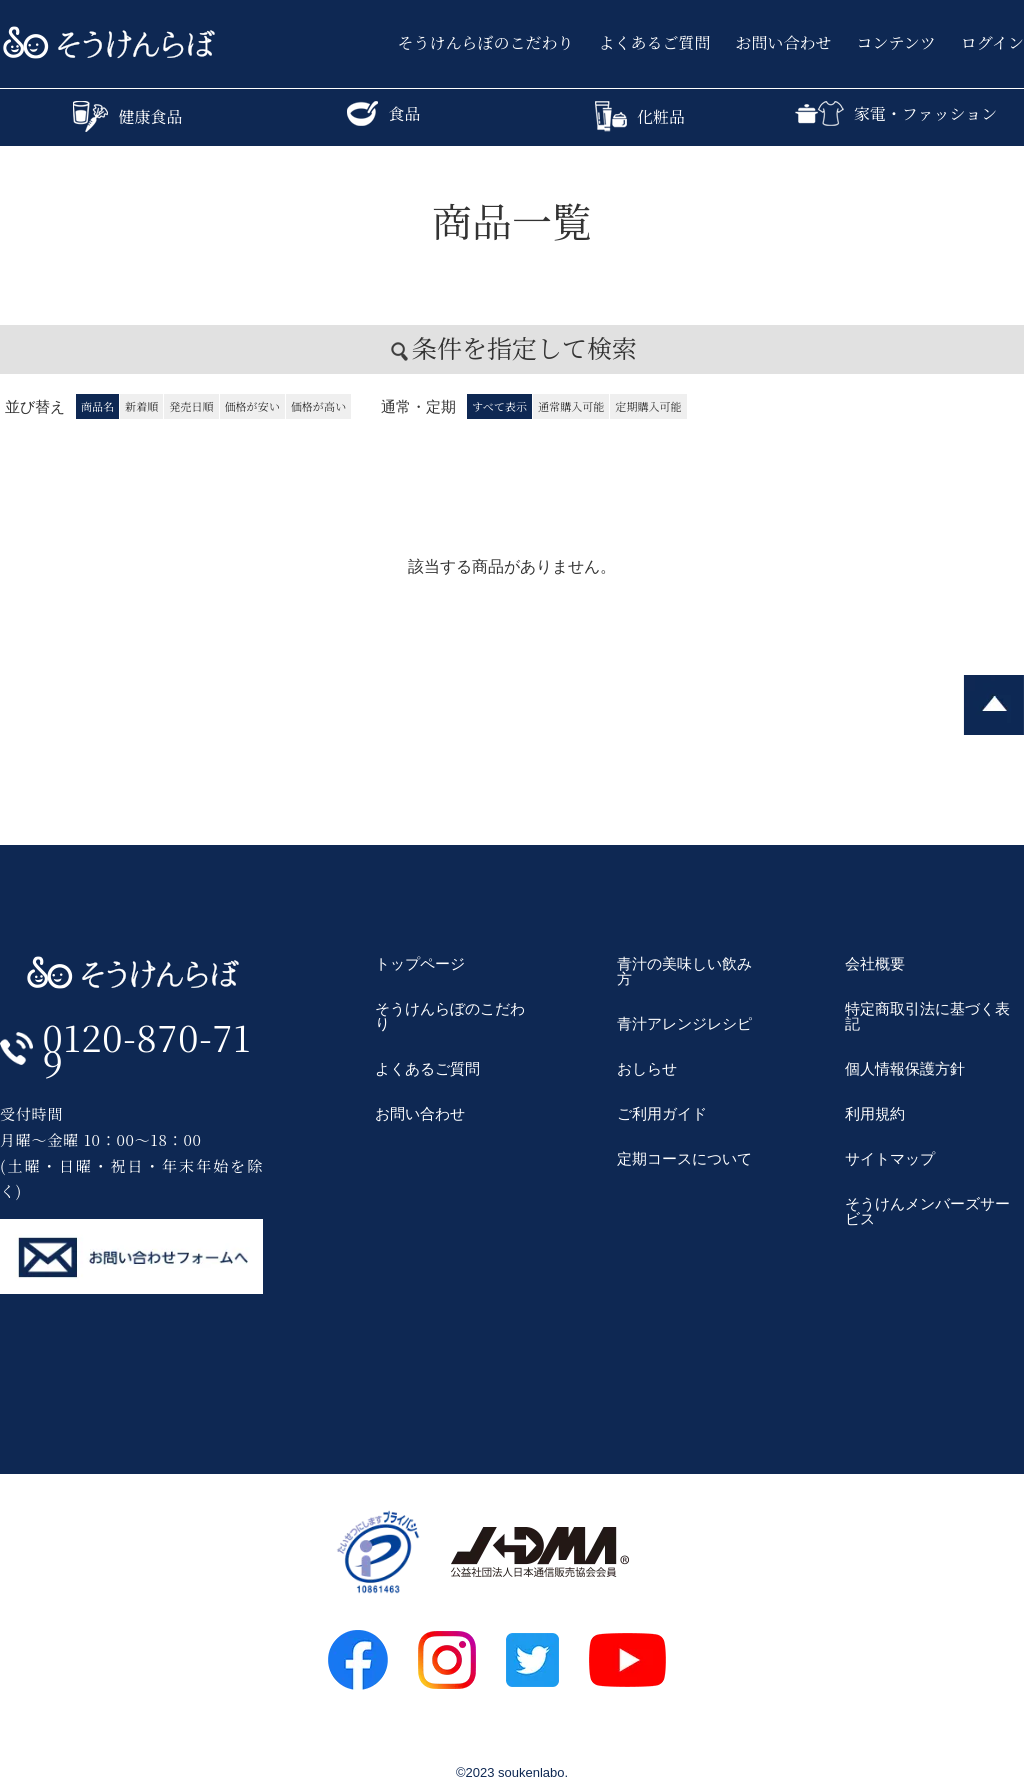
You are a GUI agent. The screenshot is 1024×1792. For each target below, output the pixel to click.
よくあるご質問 (655, 43)
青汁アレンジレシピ (684, 1023)
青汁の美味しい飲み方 (684, 971)
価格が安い (252, 406)
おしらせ (647, 1068)
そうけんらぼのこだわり (486, 43)
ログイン (992, 43)
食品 (383, 113)
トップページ (420, 963)
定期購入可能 (648, 406)
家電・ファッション (896, 113)
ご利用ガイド (662, 1113)
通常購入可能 (571, 406)
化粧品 (640, 116)
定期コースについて (684, 1158)
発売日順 (191, 406)
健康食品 (127, 116)
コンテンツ (896, 43)
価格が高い (318, 406)
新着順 (141, 406)
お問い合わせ (784, 43)
